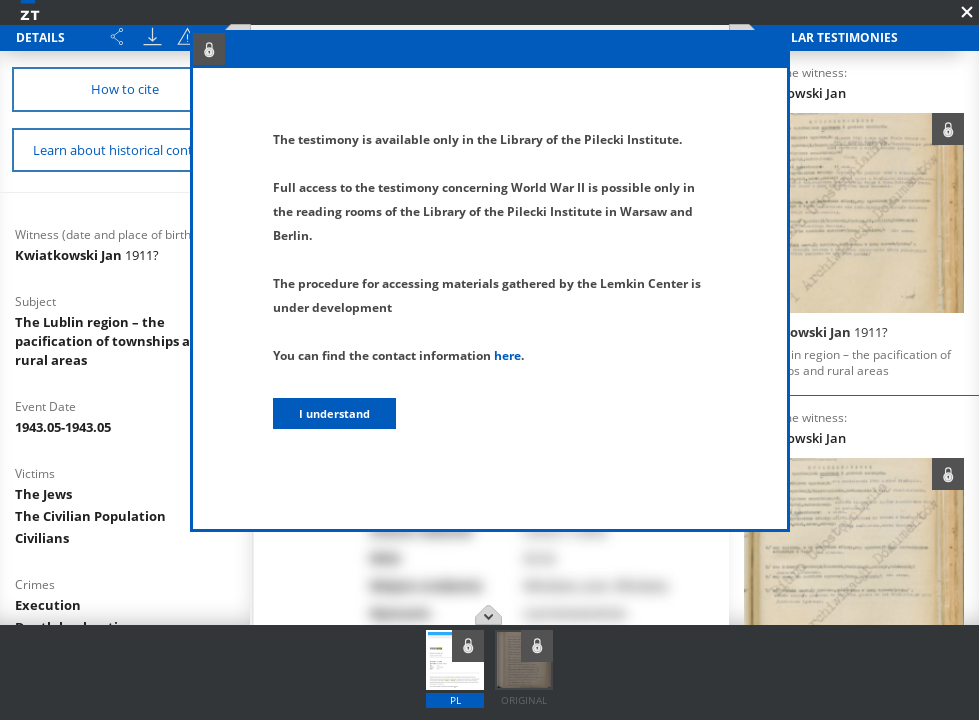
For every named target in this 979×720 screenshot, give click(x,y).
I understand (334, 413)
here (507, 355)
